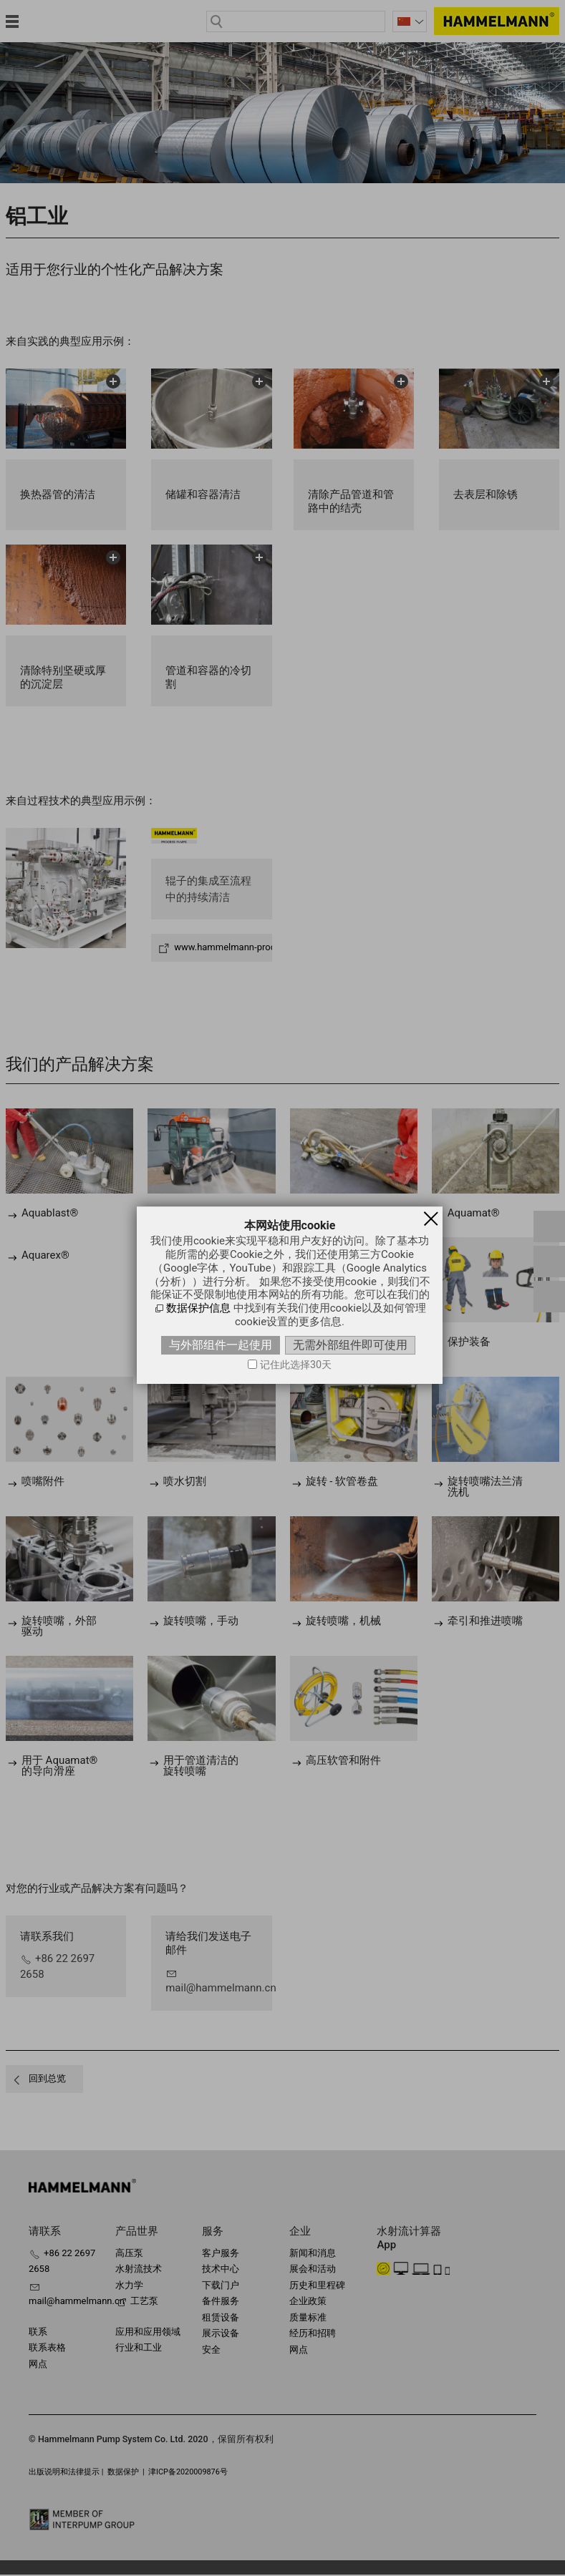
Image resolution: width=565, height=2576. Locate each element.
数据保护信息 (198, 1308)
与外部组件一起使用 (220, 1345)
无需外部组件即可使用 (350, 1345)
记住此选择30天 (296, 1365)
